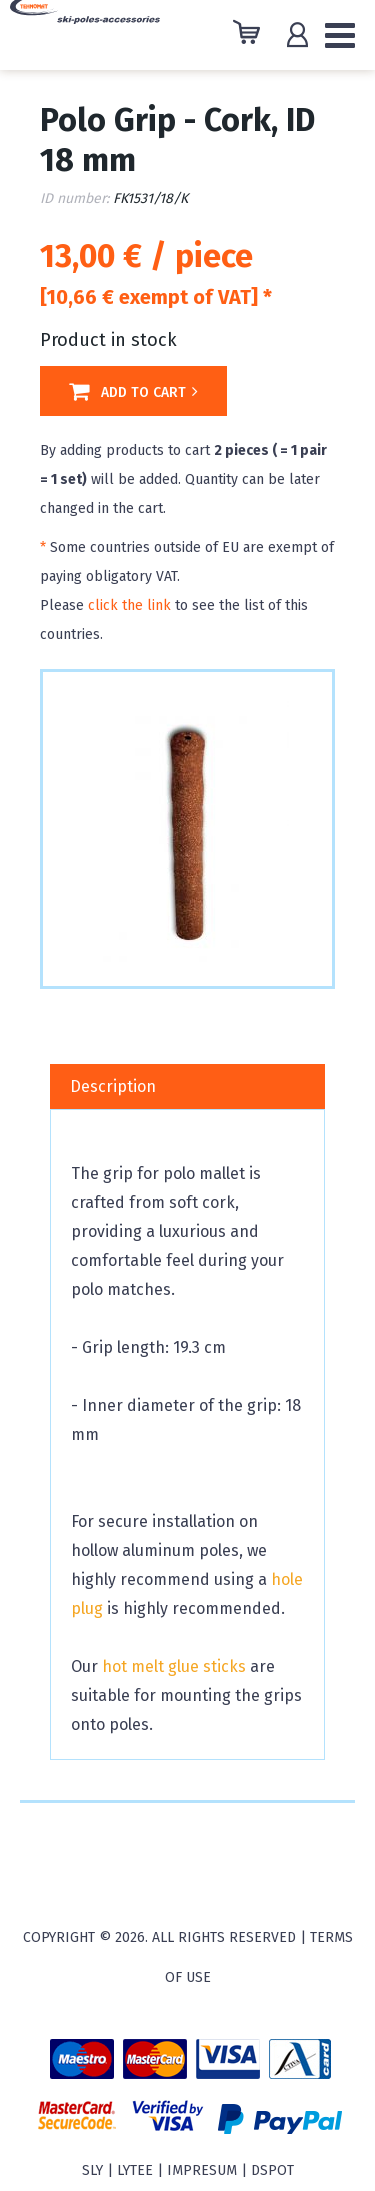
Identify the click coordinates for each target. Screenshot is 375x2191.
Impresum (202, 2170)
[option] (187, 827)
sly (92, 2170)
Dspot (272, 2170)
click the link (129, 605)
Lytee (135, 2170)
